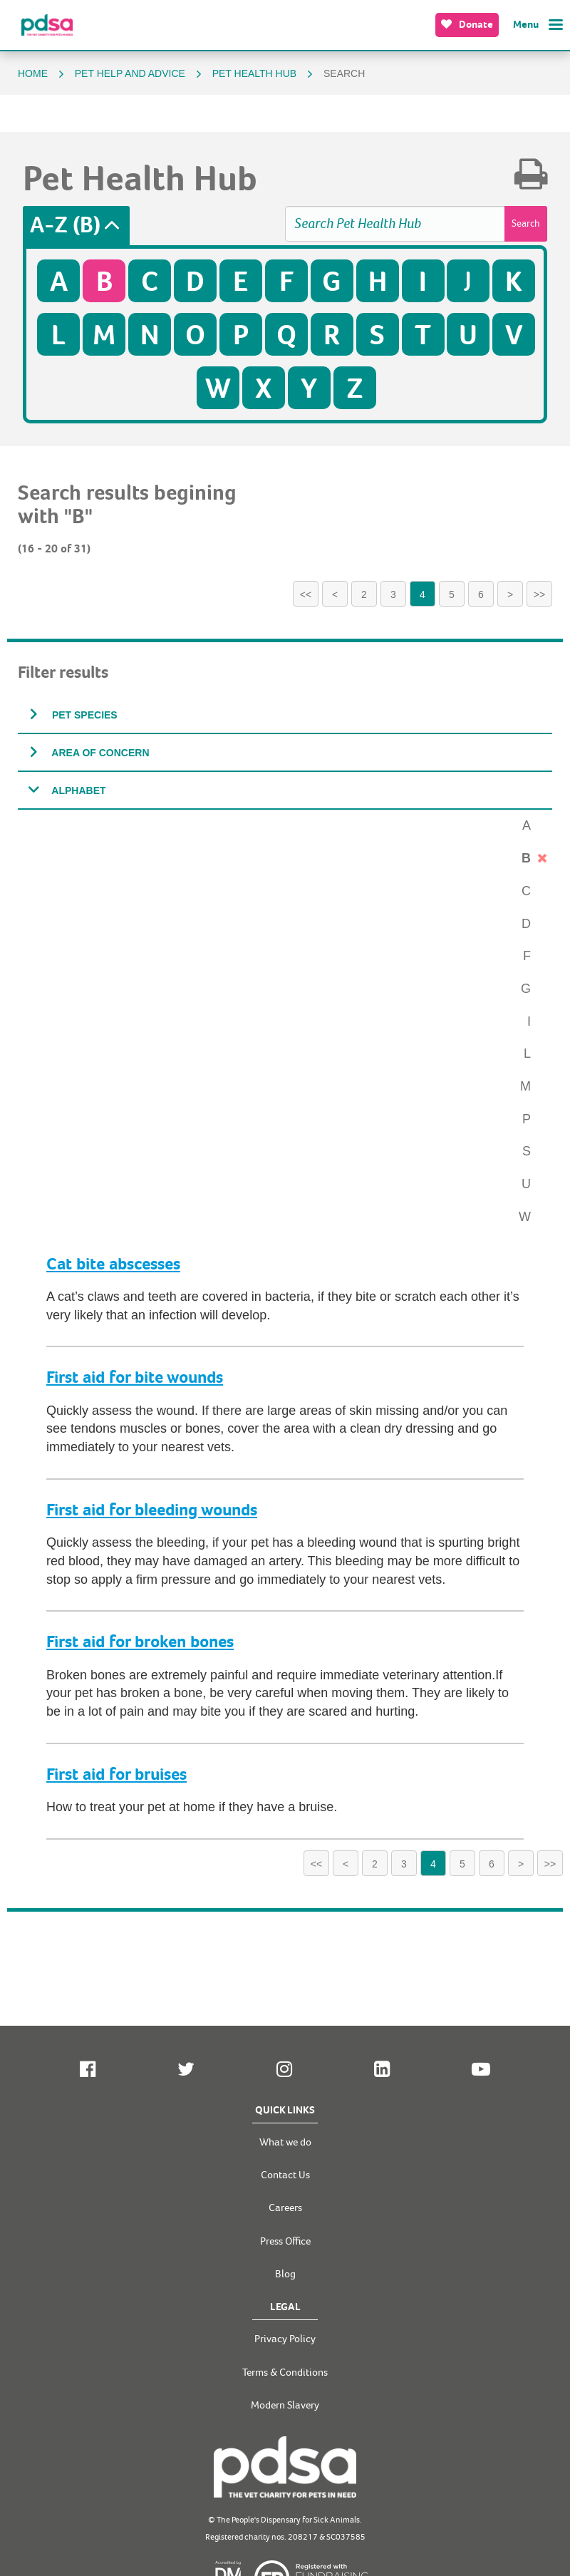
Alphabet (77, 790)
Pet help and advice (131, 73)
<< (305, 594)
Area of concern (99, 752)
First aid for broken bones (140, 1642)
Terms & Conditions (285, 2372)
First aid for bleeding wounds (151, 1510)
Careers (285, 2208)
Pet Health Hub (255, 73)
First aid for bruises (116, 1774)
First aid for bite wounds (134, 1377)
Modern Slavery (285, 2405)
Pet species (83, 715)
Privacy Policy (285, 2339)
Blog (285, 2274)
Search (526, 223)
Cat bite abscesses (113, 1264)
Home (34, 73)
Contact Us (285, 2175)
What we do (285, 2142)
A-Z (65, 225)
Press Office (285, 2241)
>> (539, 594)
